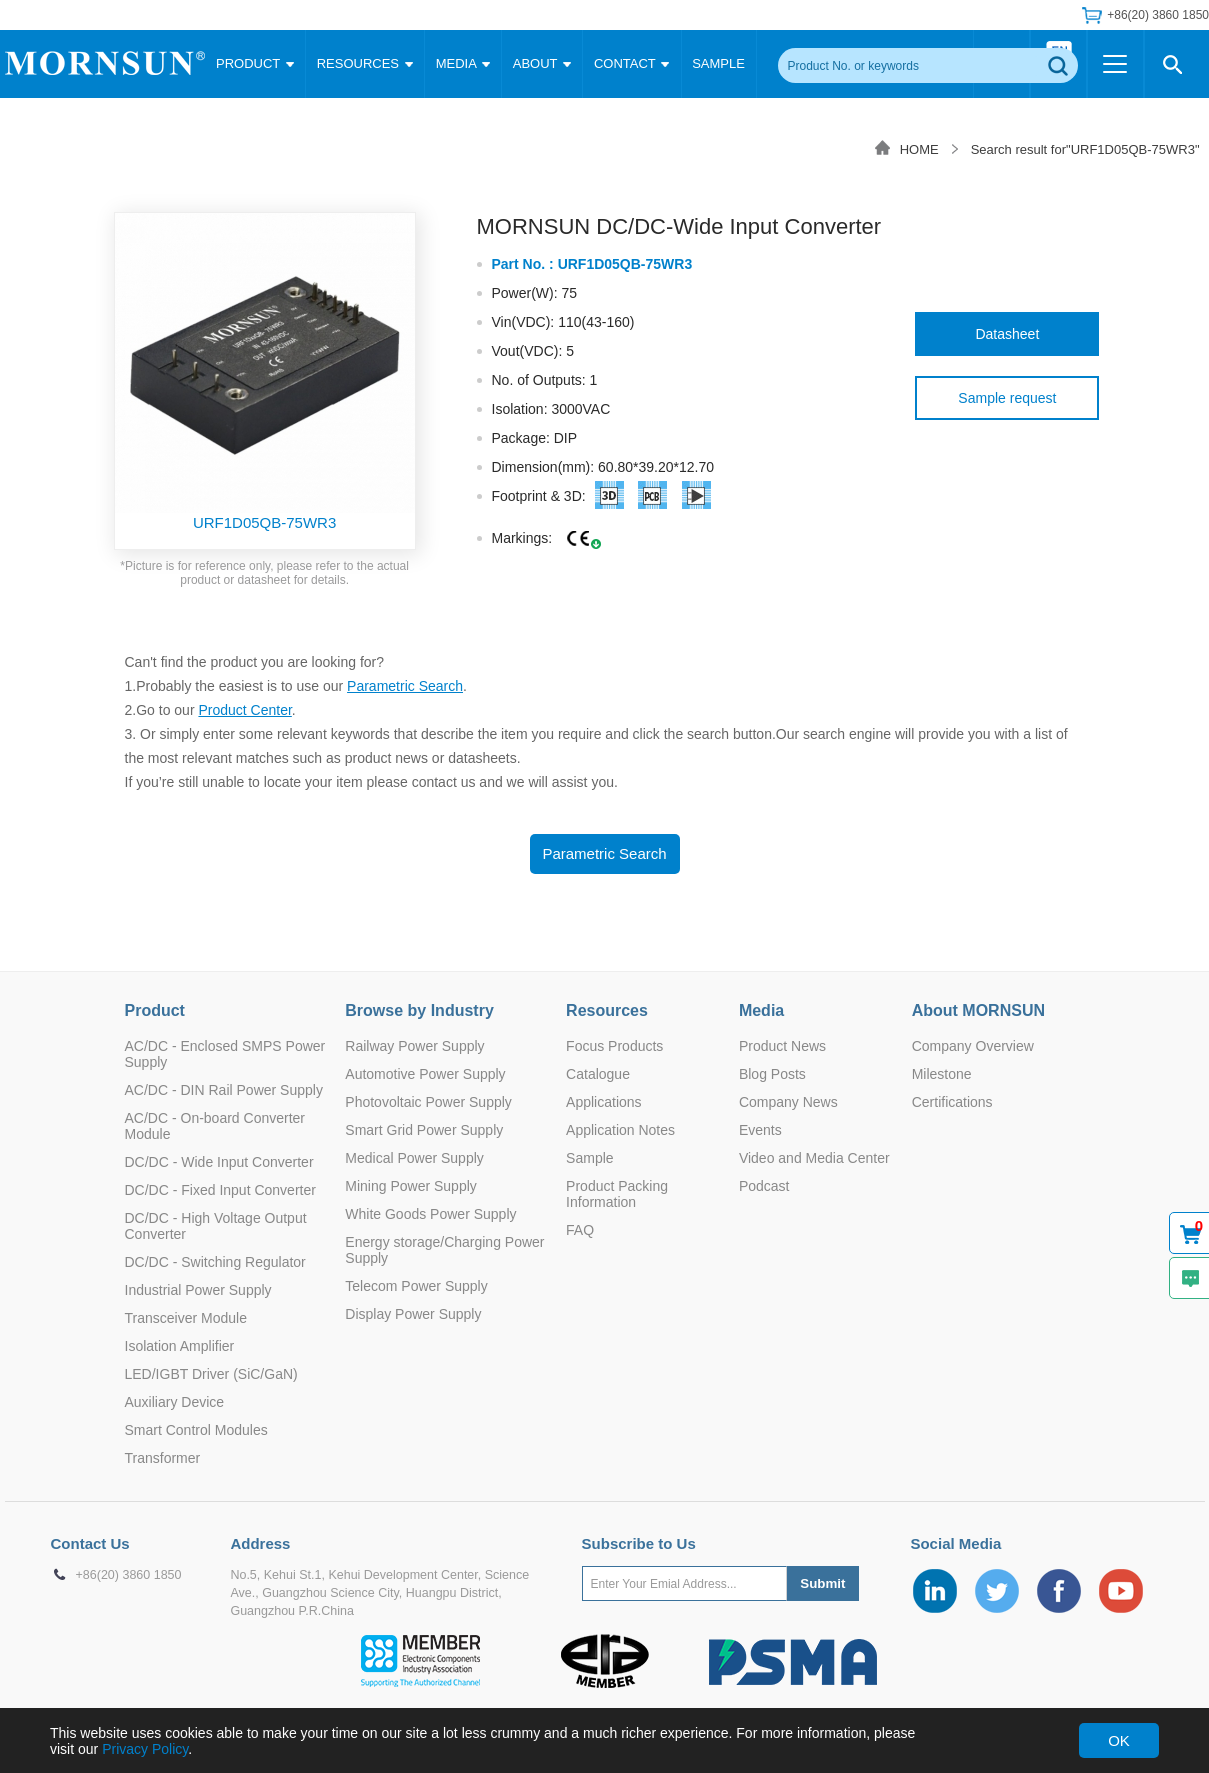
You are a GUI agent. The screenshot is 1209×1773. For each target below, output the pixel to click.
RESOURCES (365, 63)
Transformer (163, 1458)
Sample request (1007, 398)
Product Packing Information (617, 1194)
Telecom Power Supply (416, 1286)
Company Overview (973, 1046)
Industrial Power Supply (198, 1290)
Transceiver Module (186, 1318)
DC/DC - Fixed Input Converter (220, 1190)
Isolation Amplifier (180, 1346)
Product (155, 1010)
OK (1119, 1740)
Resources (607, 1010)
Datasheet (1007, 334)
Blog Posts (772, 1074)
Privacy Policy (145, 1749)
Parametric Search (405, 686)
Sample (589, 1158)
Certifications (952, 1102)
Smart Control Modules (196, 1430)
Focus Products (614, 1046)
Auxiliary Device (175, 1402)
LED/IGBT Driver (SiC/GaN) (211, 1374)
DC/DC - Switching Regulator (215, 1262)
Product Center (244, 710)
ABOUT (542, 63)
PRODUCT (255, 63)
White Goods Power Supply (430, 1214)
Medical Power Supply (414, 1158)
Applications (604, 1102)
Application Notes (620, 1130)
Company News (788, 1102)
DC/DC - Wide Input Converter (219, 1162)
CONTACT (631, 63)
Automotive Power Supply (425, 1074)
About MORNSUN (978, 1010)
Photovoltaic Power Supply (428, 1102)
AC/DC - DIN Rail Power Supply (224, 1090)
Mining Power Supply (411, 1186)
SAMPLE (718, 63)
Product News (782, 1046)
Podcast (764, 1186)
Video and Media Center (814, 1158)
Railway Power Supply (414, 1046)
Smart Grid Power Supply (424, 1130)
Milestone (942, 1074)
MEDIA (463, 63)
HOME (919, 149)
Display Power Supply (413, 1314)
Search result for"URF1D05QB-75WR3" (1085, 149)
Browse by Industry (419, 1010)
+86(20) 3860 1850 (1158, 15)
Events (760, 1130)
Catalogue (598, 1074)
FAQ (580, 1230)
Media (761, 1010)
